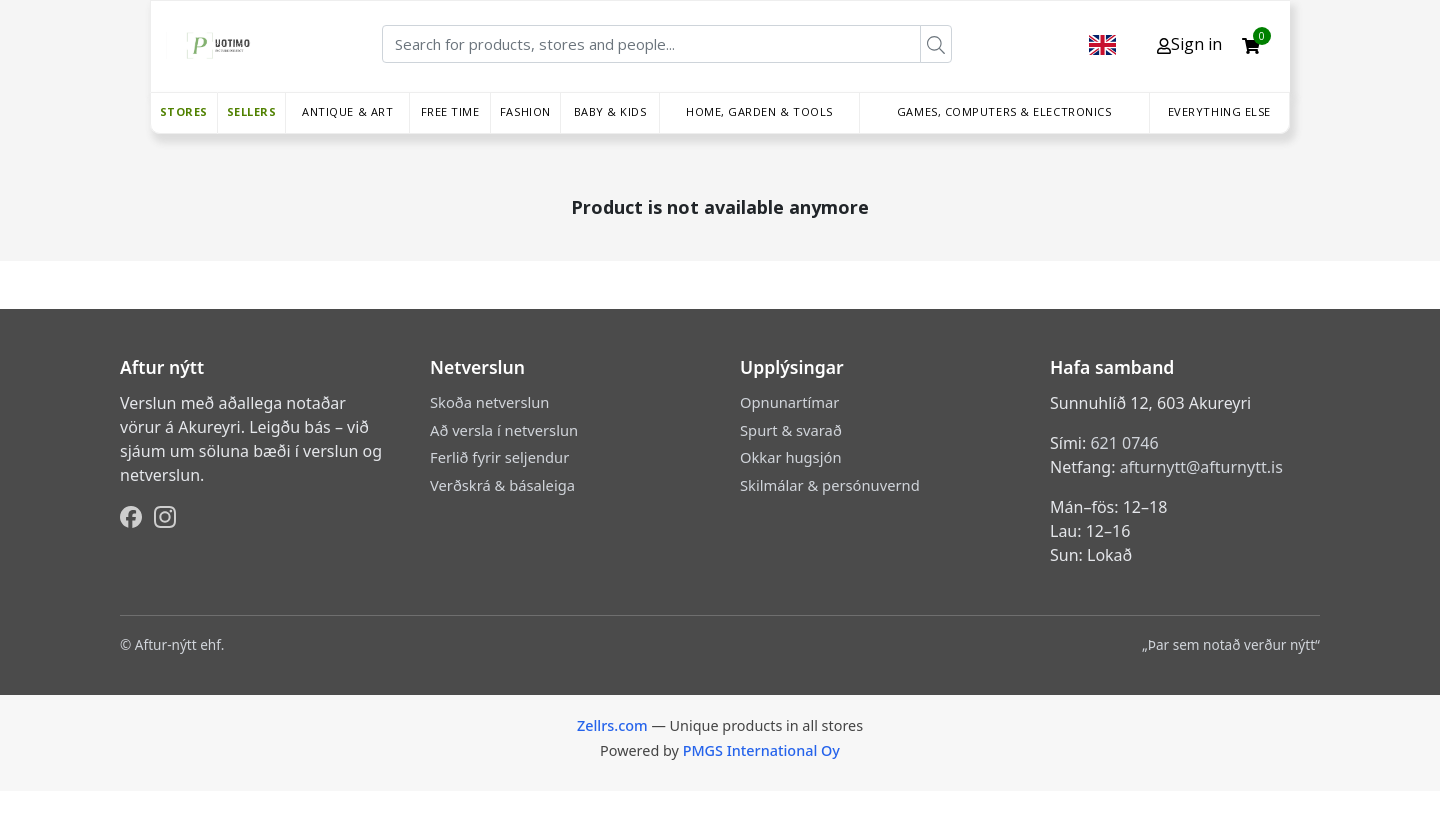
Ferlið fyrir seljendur (499, 457)
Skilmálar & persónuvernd (830, 485)
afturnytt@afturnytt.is (1201, 467)
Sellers (252, 111)
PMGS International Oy (761, 750)
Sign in (1189, 44)
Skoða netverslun (489, 402)
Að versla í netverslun (504, 430)
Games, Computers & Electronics (1004, 111)
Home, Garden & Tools (759, 111)
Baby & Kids (610, 111)
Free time (450, 111)
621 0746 (1124, 443)
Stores (184, 111)
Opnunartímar (789, 402)
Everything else (1219, 111)
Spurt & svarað (791, 430)
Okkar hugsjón (790, 457)
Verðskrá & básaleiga (502, 485)
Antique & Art (347, 111)
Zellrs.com (612, 725)
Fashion (525, 111)
